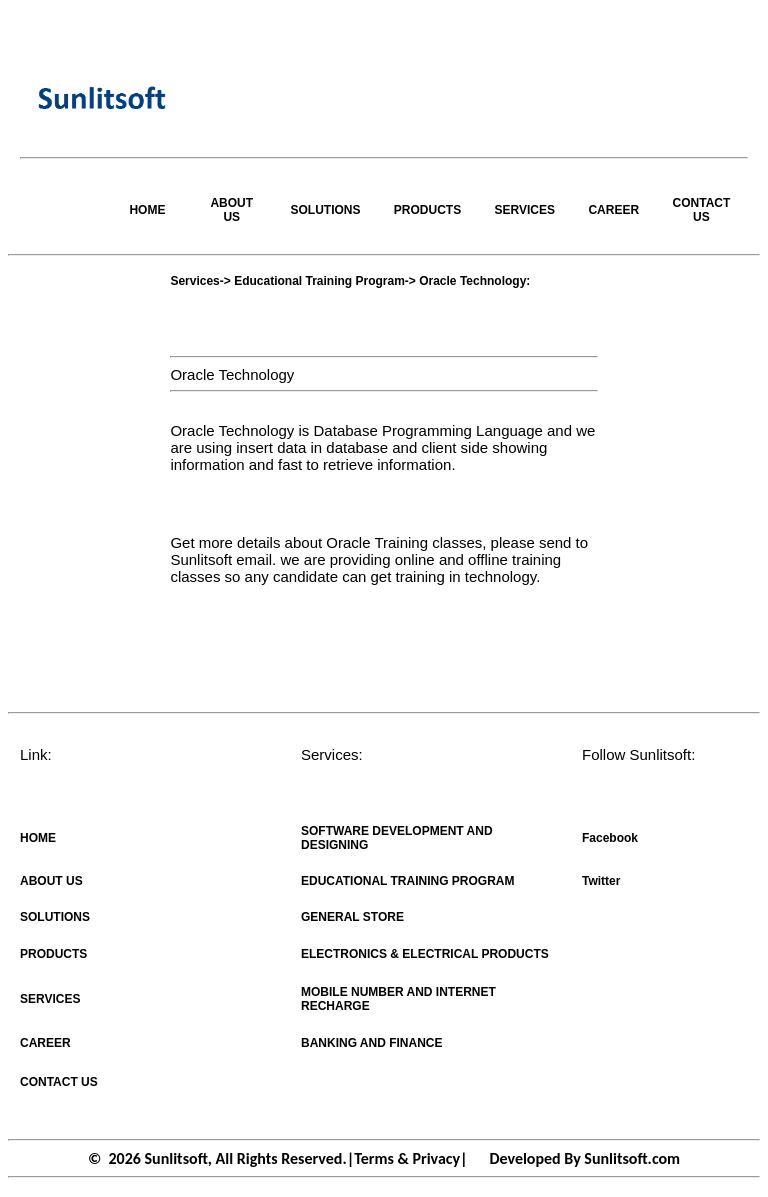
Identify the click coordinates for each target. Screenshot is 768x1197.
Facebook (610, 838)
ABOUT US (231, 210)
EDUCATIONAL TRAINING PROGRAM (408, 881)
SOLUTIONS (326, 210)
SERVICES (524, 210)
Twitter (601, 881)
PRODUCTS (427, 210)
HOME (147, 210)
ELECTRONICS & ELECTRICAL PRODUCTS (425, 954)
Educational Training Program (319, 281)
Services (194, 281)
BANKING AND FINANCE (372, 1043)
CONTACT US (702, 210)
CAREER (613, 210)
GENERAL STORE (352, 917)
